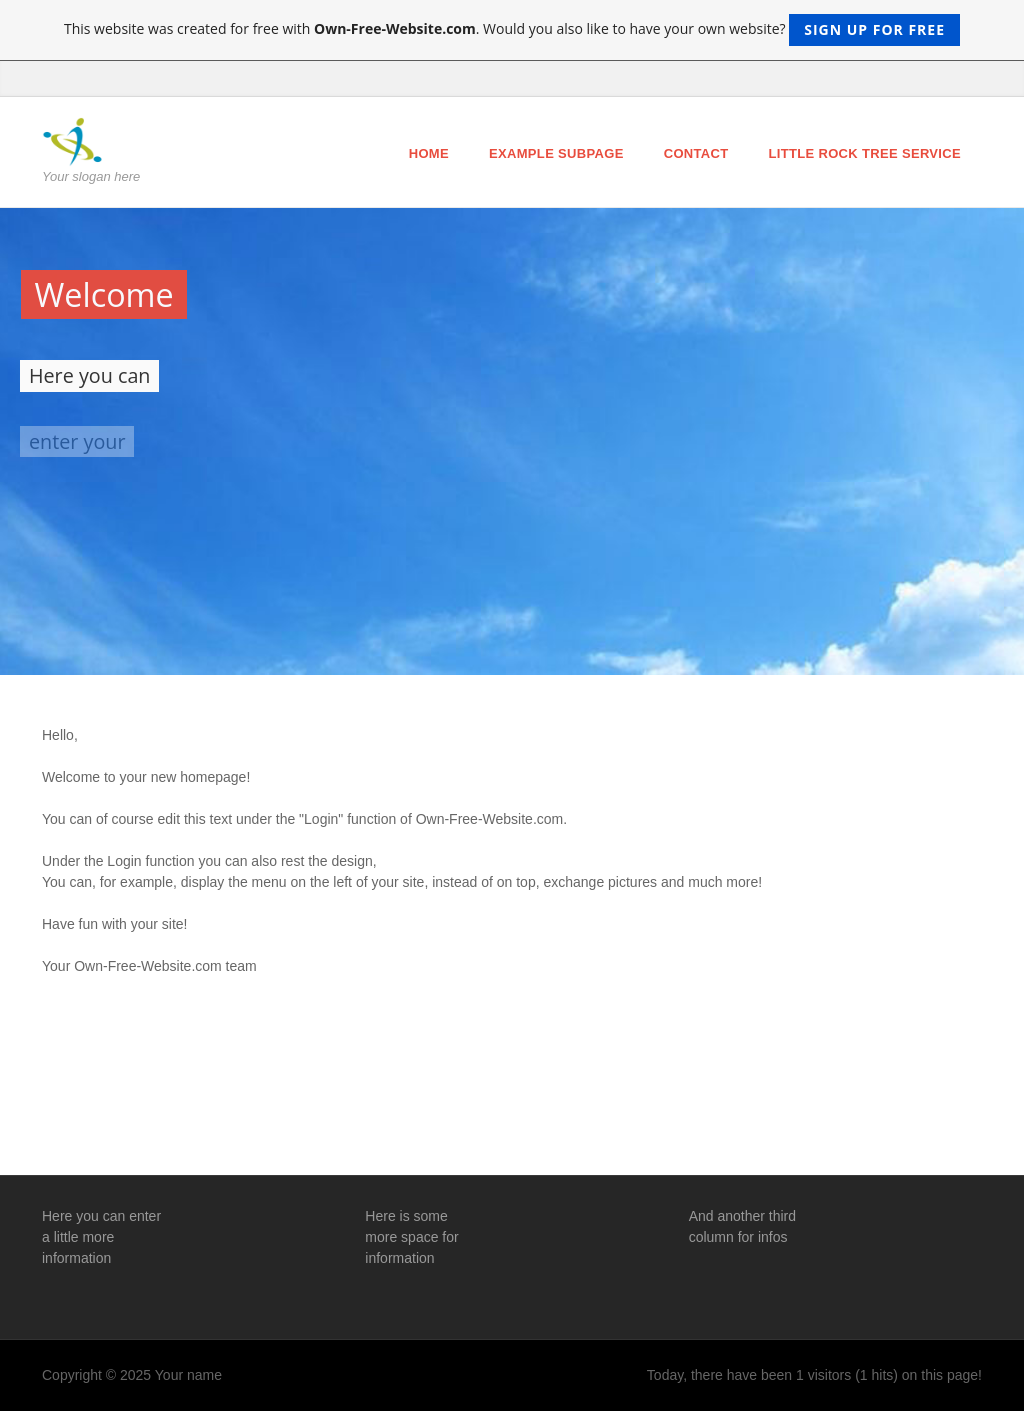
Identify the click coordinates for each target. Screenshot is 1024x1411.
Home (429, 153)
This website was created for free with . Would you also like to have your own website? (512, 30)
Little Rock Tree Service (865, 153)
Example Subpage (556, 153)
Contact (696, 153)
